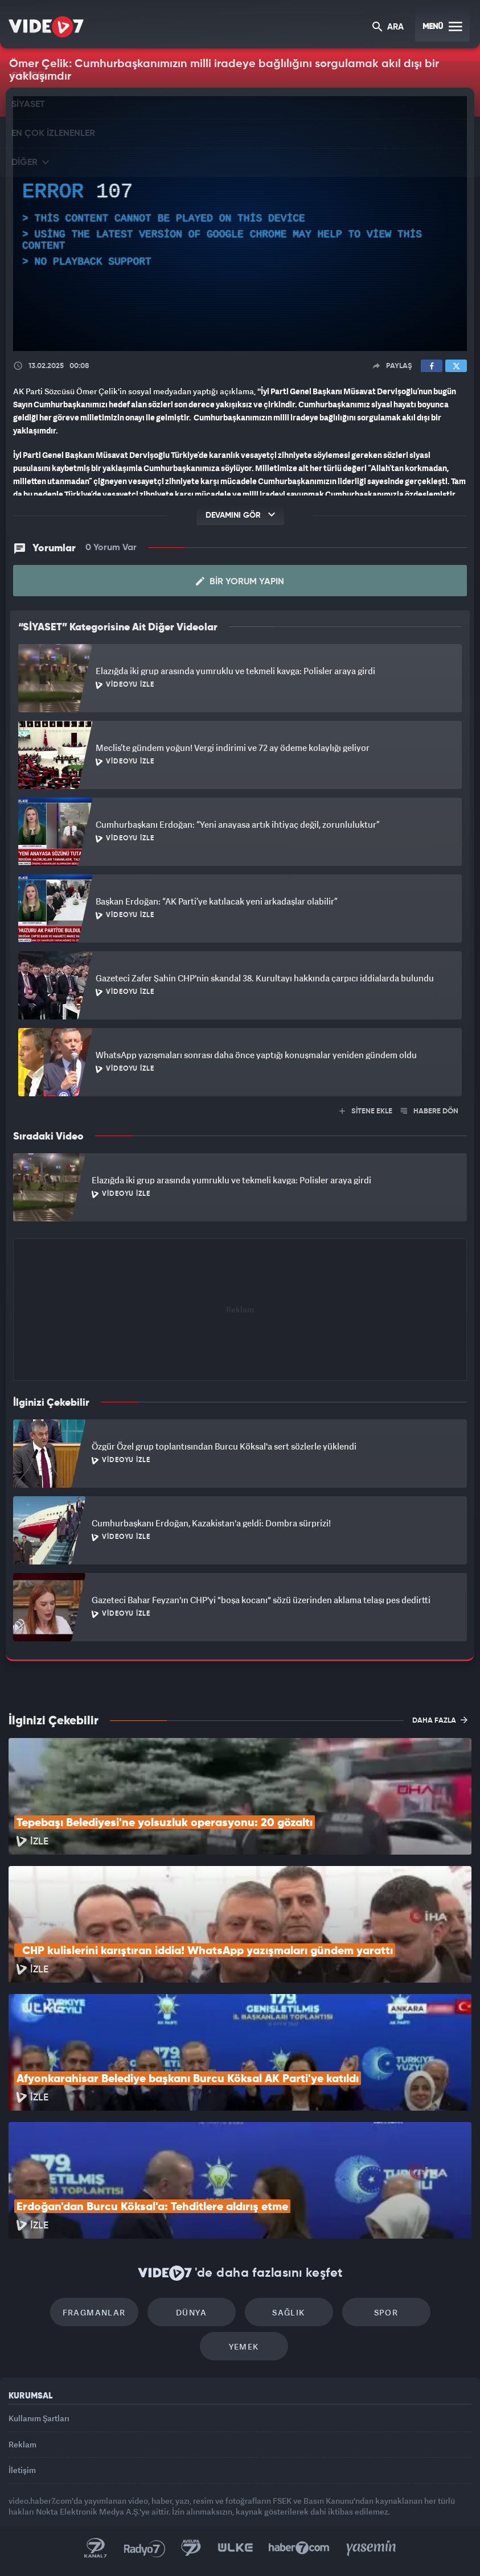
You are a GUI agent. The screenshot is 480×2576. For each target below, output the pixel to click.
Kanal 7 (96, 2548)
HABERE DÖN (429, 1111)
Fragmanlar (94, 2312)
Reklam (22, 2444)
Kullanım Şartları (39, 2418)
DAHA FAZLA (439, 1720)
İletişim (22, 2469)
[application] (240, 223)
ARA (388, 28)
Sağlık (288, 2312)
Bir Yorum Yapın (240, 581)
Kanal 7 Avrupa (191, 2548)
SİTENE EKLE (365, 1111)
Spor (386, 2312)
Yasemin (371, 2548)
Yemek (244, 2346)
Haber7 (299, 2548)
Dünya (191, 2312)
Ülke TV (235, 2548)
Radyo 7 (144, 2548)
